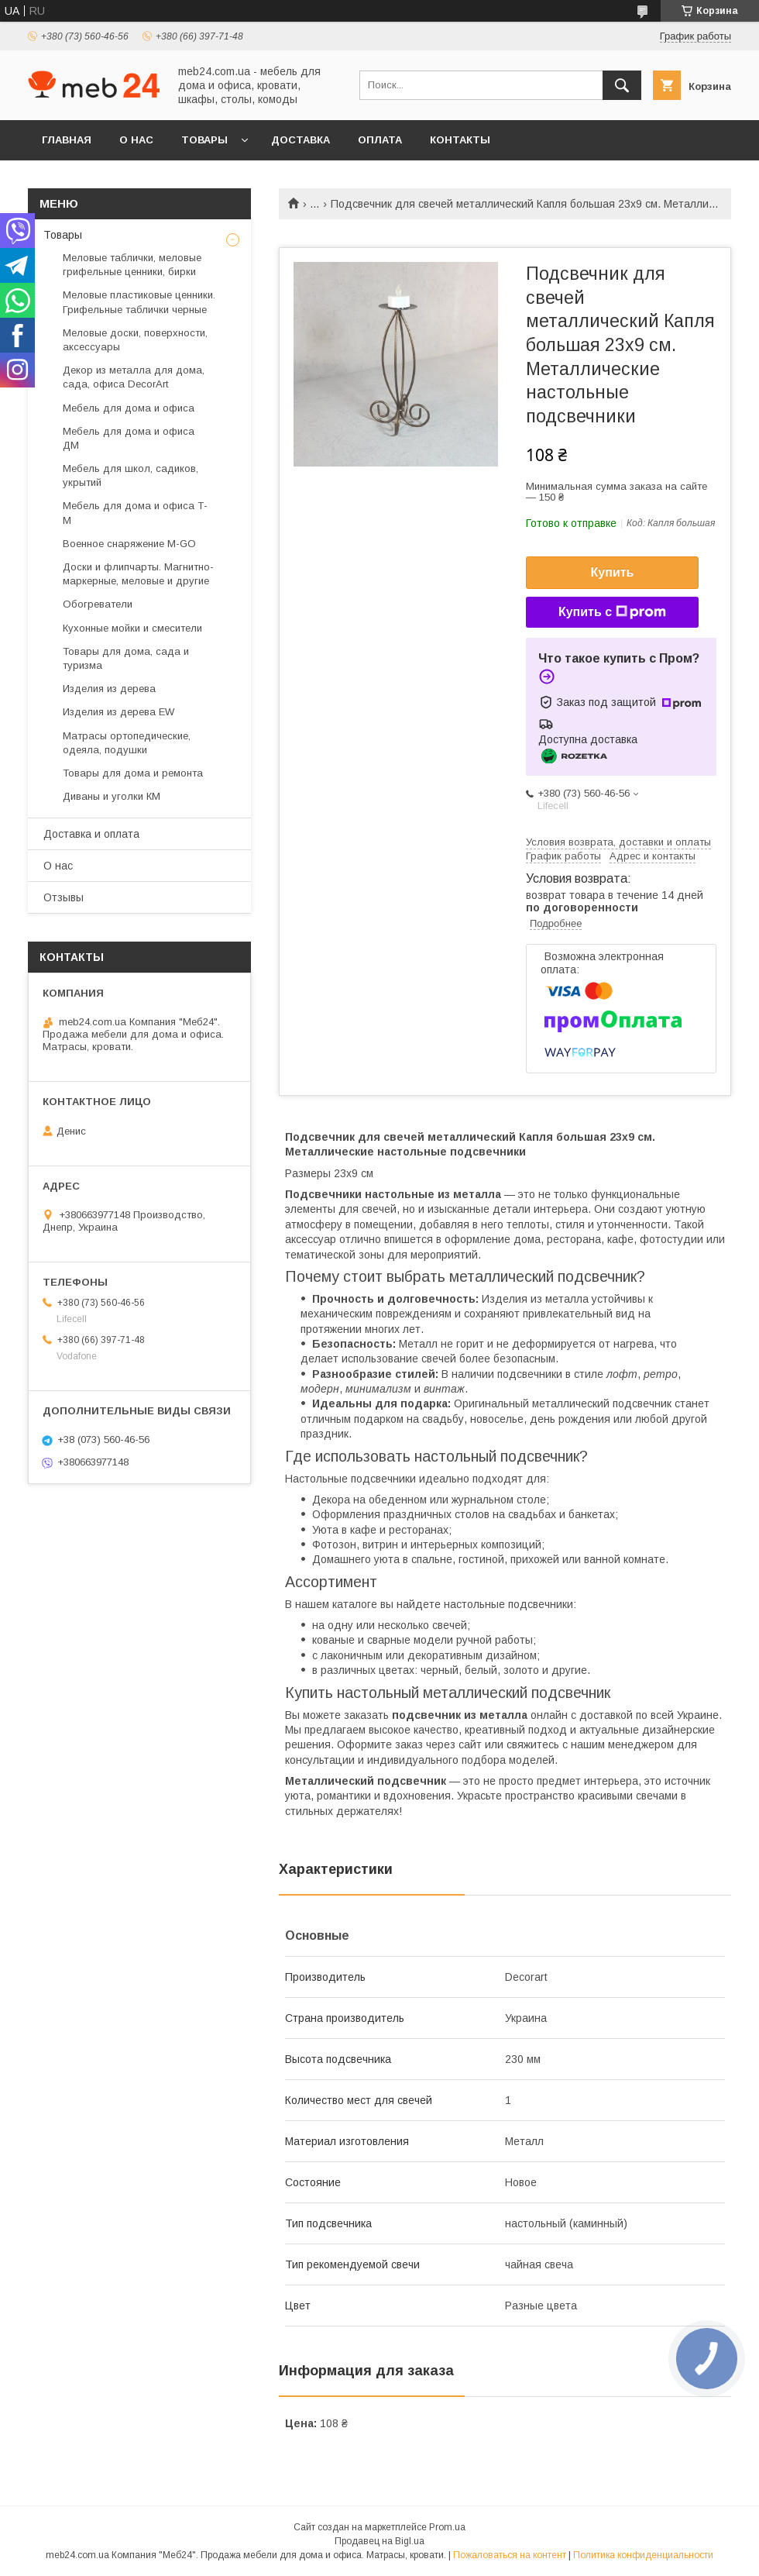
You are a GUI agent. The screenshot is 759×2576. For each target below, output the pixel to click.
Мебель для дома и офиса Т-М (135, 512)
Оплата (380, 140)
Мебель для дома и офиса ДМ (128, 438)
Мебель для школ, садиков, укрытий (130, 475)
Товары (204, 140)
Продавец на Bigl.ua (379, 2541)
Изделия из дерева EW (118, 712)
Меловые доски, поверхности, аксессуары (135, 340)
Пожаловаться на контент (509, 2555)
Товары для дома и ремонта (133, 773)
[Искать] (622, 85)
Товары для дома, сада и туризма (126, 658)
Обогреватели (97, 604)
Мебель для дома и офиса (128, 408)
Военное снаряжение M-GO (129, 543)
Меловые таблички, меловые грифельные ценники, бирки (132, 264)
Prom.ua (447, 2527)
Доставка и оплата (91, 834)
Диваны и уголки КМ (111, 796)
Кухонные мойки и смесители (132, 628)
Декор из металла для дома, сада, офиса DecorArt (133, 377)
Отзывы (63, 897)
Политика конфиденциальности (643, 2555)
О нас (136, 140)
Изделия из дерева (109, 688)
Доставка (300, 140)
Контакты (460, 140)
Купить (612, 572)
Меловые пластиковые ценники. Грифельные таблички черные (139, 302)
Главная (66, 140)
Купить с (612, 612)
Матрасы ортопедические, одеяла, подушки (127, 743)
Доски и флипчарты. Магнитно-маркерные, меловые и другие (138, 574)
